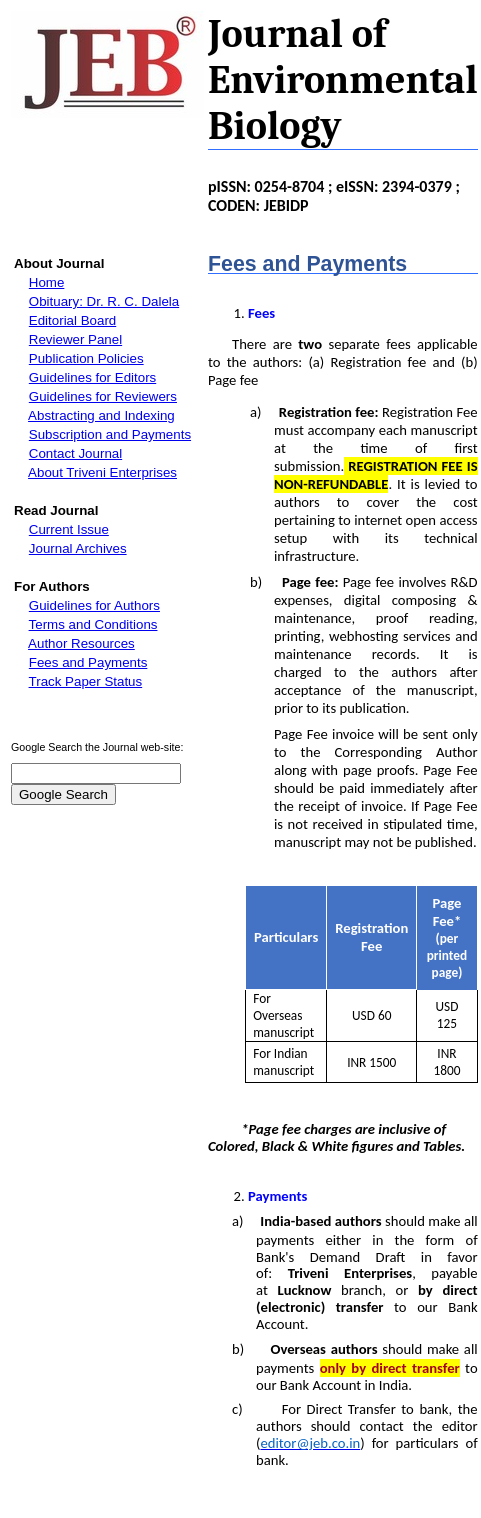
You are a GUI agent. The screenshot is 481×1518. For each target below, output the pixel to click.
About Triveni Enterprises (102, 472)
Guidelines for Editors (92, 377)
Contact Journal (75, 453)
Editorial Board (72, 320)
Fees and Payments (88, 662)
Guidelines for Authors (94, 605)
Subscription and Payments (110, 434)
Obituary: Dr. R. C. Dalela (104, 301)
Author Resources (81, 643)
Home (47, 282)
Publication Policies (86, 358)
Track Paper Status (86, 681)
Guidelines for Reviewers (103, 396)
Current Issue (69, 529)
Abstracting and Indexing (101, 415)
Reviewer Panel (75, 339)
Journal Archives (78, 548)
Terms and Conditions (93, 624)
